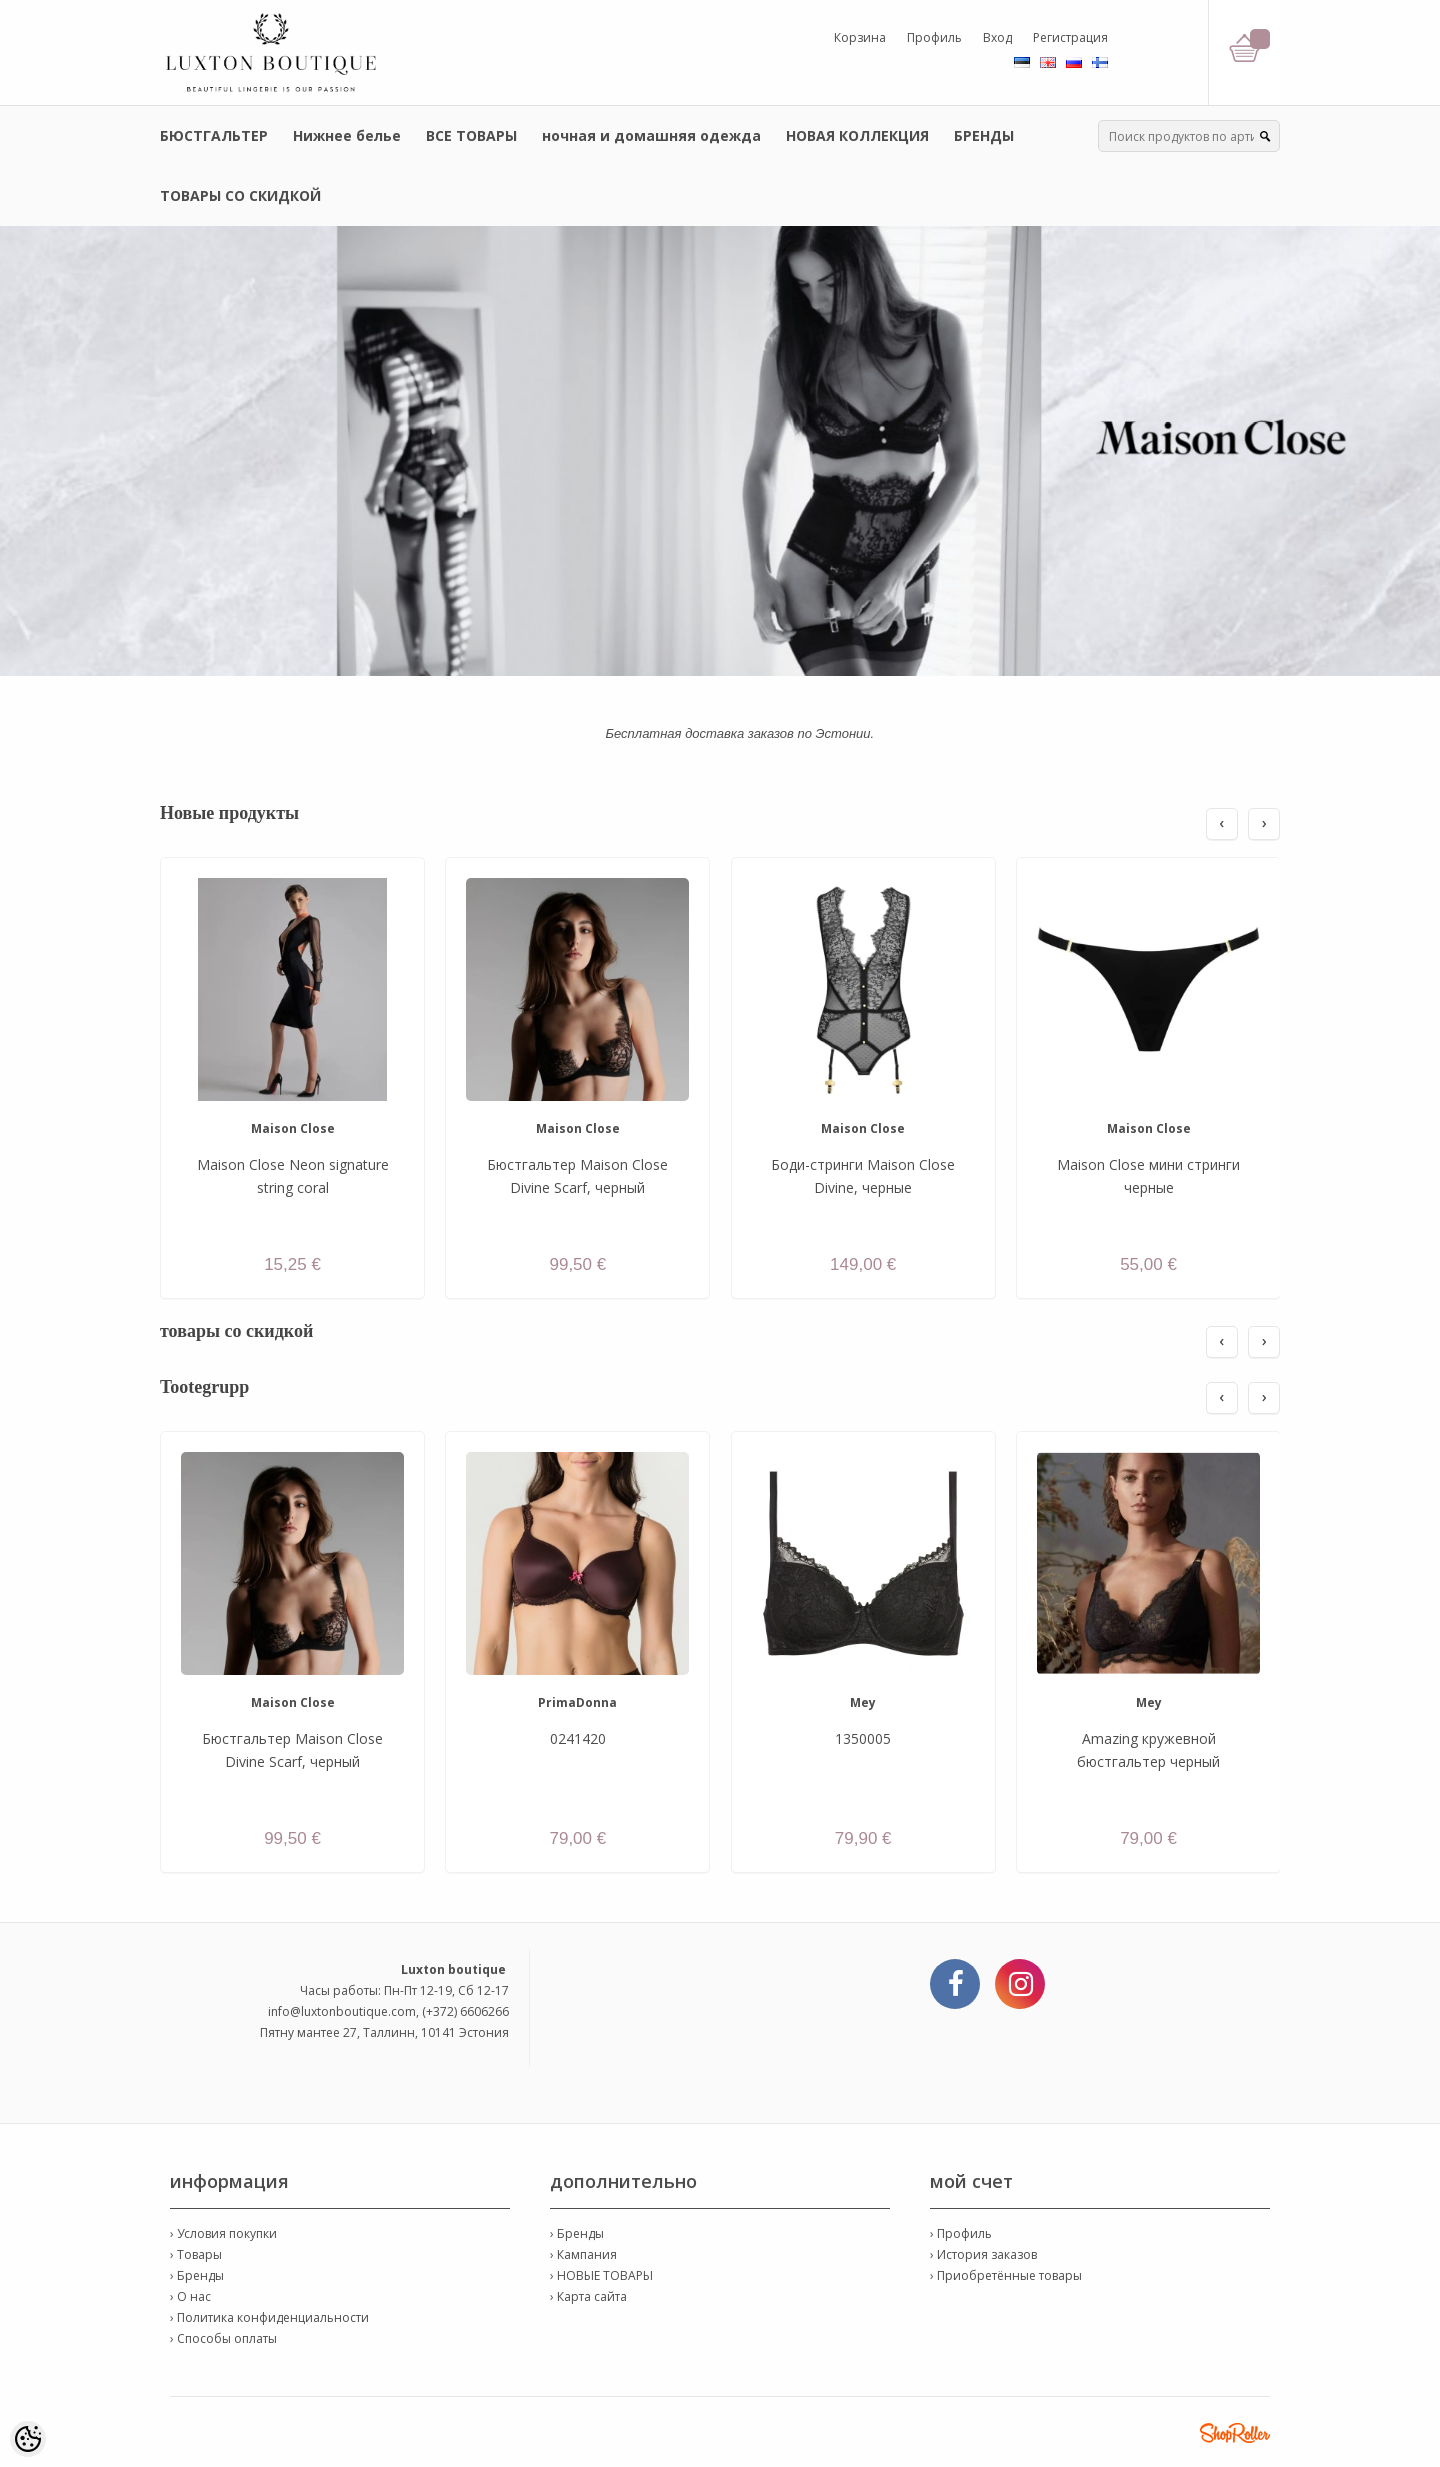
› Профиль (961, 2233)
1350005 (863, 1738)
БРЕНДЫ (984, 135)
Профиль (934, 37)
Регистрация (1070, 37)
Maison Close (293, 1128)
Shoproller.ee (1235, 2433)
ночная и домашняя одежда (651, 135)
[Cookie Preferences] (28, 2439)
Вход (997, 37)
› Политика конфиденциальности (269, 2317)
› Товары (196, 2254)
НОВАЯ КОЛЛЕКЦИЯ (857, 135)
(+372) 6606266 (465, 2011)
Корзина (860, 37)
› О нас (190, 2296)
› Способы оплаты (223, 2338)
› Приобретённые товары (1006, 2275)
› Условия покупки (223, 2233)
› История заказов (983, 2254)
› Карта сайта (588, 2296)
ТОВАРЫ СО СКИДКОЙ (240, 195)
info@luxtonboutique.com (342, 2011)
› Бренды (197, 2275)
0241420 (578, 1738)
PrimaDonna (577, 1702)
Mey (863, 1702)
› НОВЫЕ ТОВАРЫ (601, 2275)
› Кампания (583, 2254)
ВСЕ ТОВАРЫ (471, 135)
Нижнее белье (347, 135)
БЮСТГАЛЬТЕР (214, 135)
